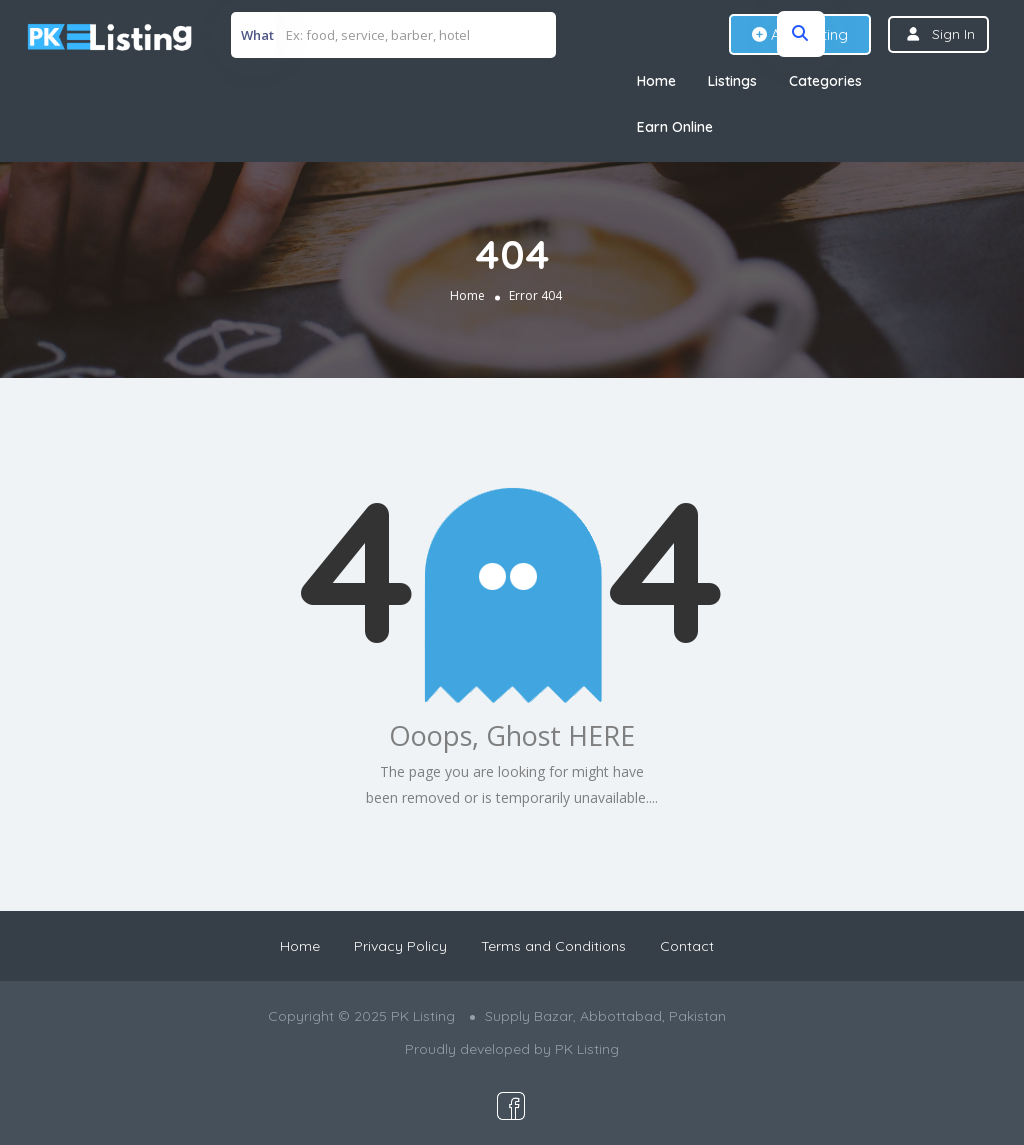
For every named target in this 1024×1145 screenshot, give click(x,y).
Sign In (953, 34)
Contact (687, 946)
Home (656, 81)
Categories (825, 81)
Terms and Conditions (553, 946)
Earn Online (675, 127)
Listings (732, 81)
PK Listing (587, 1049)
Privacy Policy (400, 946)
